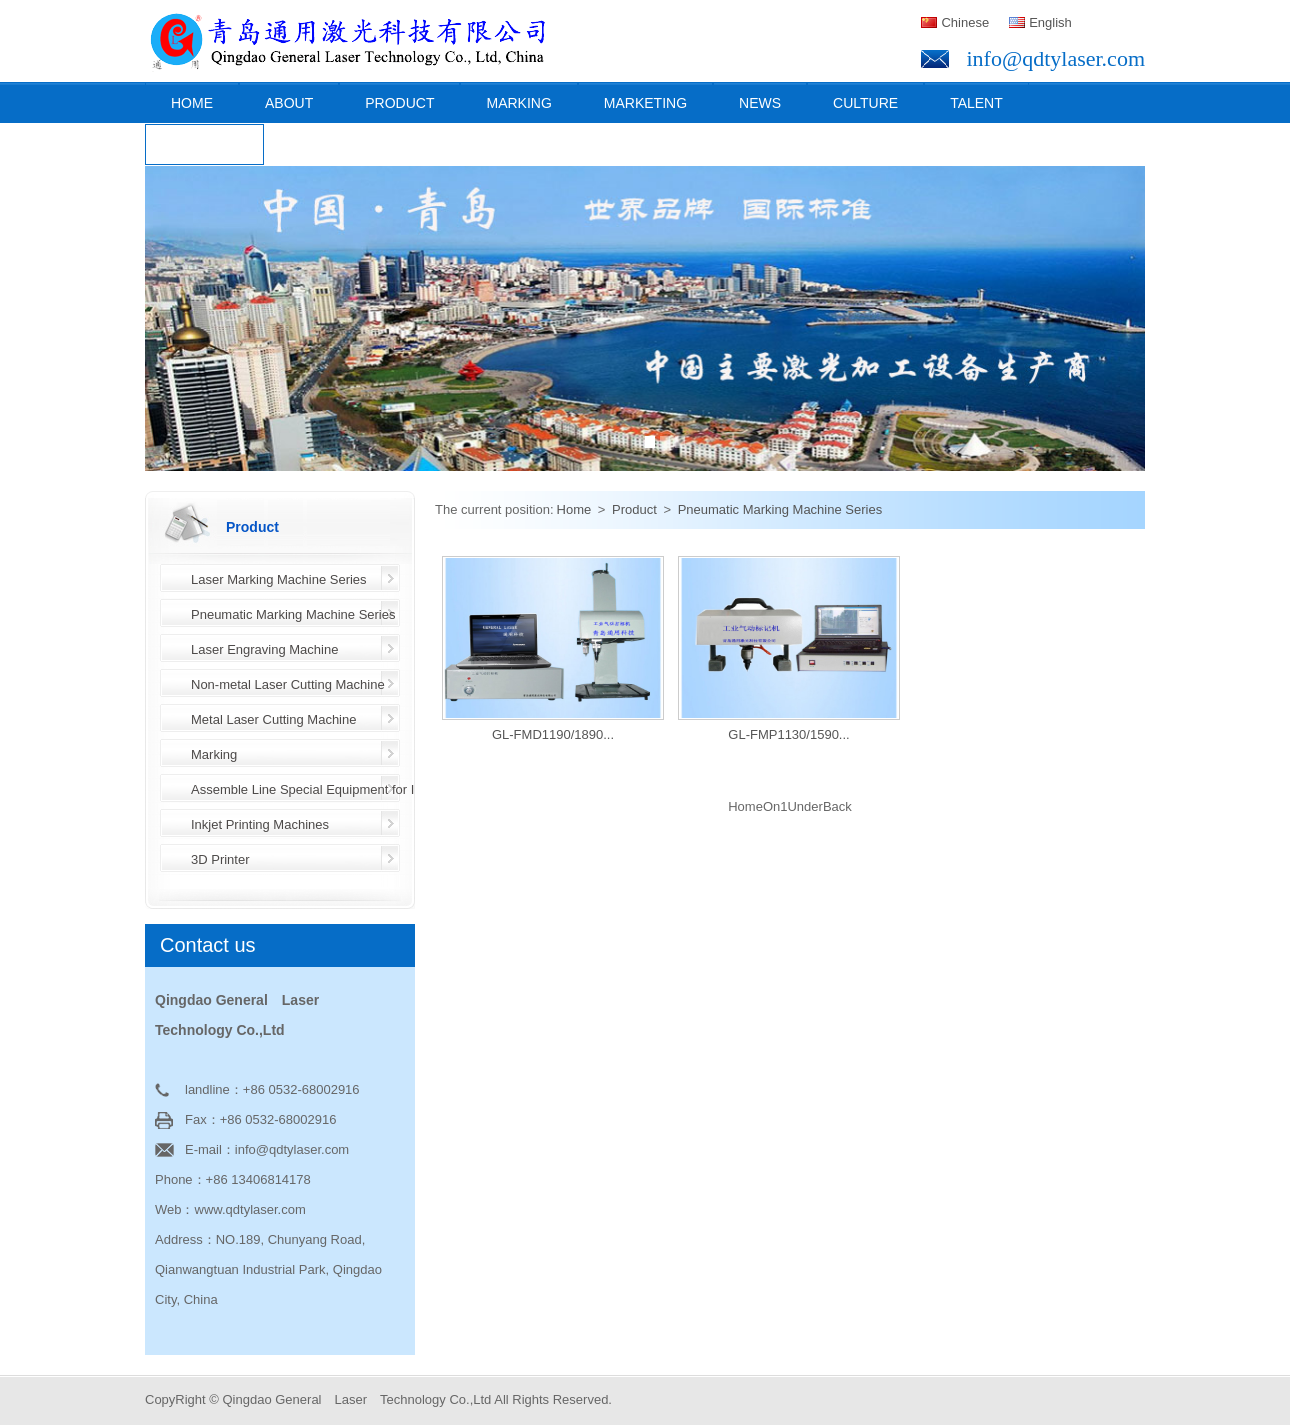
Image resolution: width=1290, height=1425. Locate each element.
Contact (204, 145)
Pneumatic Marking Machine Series (293, 614)
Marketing (645, 103)
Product (399, 103)
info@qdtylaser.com (1055, 58)
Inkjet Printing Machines (260, 824)
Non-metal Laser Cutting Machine (288, 684)
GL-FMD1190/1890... (553, 734)
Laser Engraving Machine (264, 649)
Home (192, 103)
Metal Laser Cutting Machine (273, 719)
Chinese (965, 22)
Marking (518, 103)
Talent (976, 103)
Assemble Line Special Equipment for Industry (324, 789)
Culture (865, 103)
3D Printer (220, 859)
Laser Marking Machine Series (279, 579)
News (760, 103)
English (1050, 22)
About (289, 103)
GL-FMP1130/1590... (788, 734)
